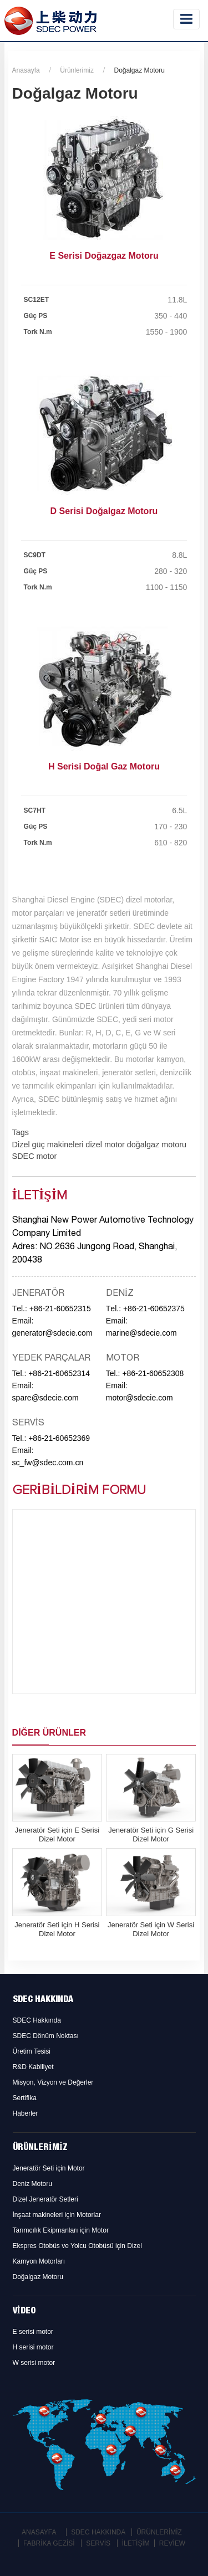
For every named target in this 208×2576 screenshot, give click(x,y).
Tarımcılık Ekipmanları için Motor (61, 2230)
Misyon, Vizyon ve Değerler (53, 2082)
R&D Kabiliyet (33, 2067)
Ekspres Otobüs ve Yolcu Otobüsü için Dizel (77, 2246)
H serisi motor (33, 2347)
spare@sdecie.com (45, 1397)
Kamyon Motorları (39, 2261)
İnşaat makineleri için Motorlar (57, 2215)
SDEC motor (34, 1156)
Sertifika (25, 2098)
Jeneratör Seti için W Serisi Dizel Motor (151, 1929)
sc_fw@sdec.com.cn (48, 1462)
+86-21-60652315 (60, 1308)
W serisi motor (34, 2363)
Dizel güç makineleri (48, 1144)
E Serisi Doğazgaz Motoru (103, 255)
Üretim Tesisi (31, 2051)
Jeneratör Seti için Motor (49, 2168)
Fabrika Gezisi (49, 2543)
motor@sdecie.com (139, 1397)
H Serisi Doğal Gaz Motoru (104, 766)
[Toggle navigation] (186, 19)
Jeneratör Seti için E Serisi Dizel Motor (57, 1834)
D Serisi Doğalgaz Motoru (104, 511)
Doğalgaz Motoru (38, 2277)
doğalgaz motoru (155, 1144)
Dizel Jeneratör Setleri (45, 2199)
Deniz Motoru (32, 2184)
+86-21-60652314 (59, 1373)
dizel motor (103, 1144)
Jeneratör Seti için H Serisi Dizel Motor (56, 1929)
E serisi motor (33, 2332)
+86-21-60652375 (154, 1308)
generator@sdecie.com (52, 1332)
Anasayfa (26, 70)
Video (24, 2311)
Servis (98, 2543)
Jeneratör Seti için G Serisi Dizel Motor (151, 1834)
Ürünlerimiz (77, 70)
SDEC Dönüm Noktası (46, 2036)
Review (172, 2543)
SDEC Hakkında (43, 2000)
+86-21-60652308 (153, 1373)
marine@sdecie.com (141, 1332)
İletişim (136, 2543)
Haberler (25, 2113)
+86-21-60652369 (59, 1438)
